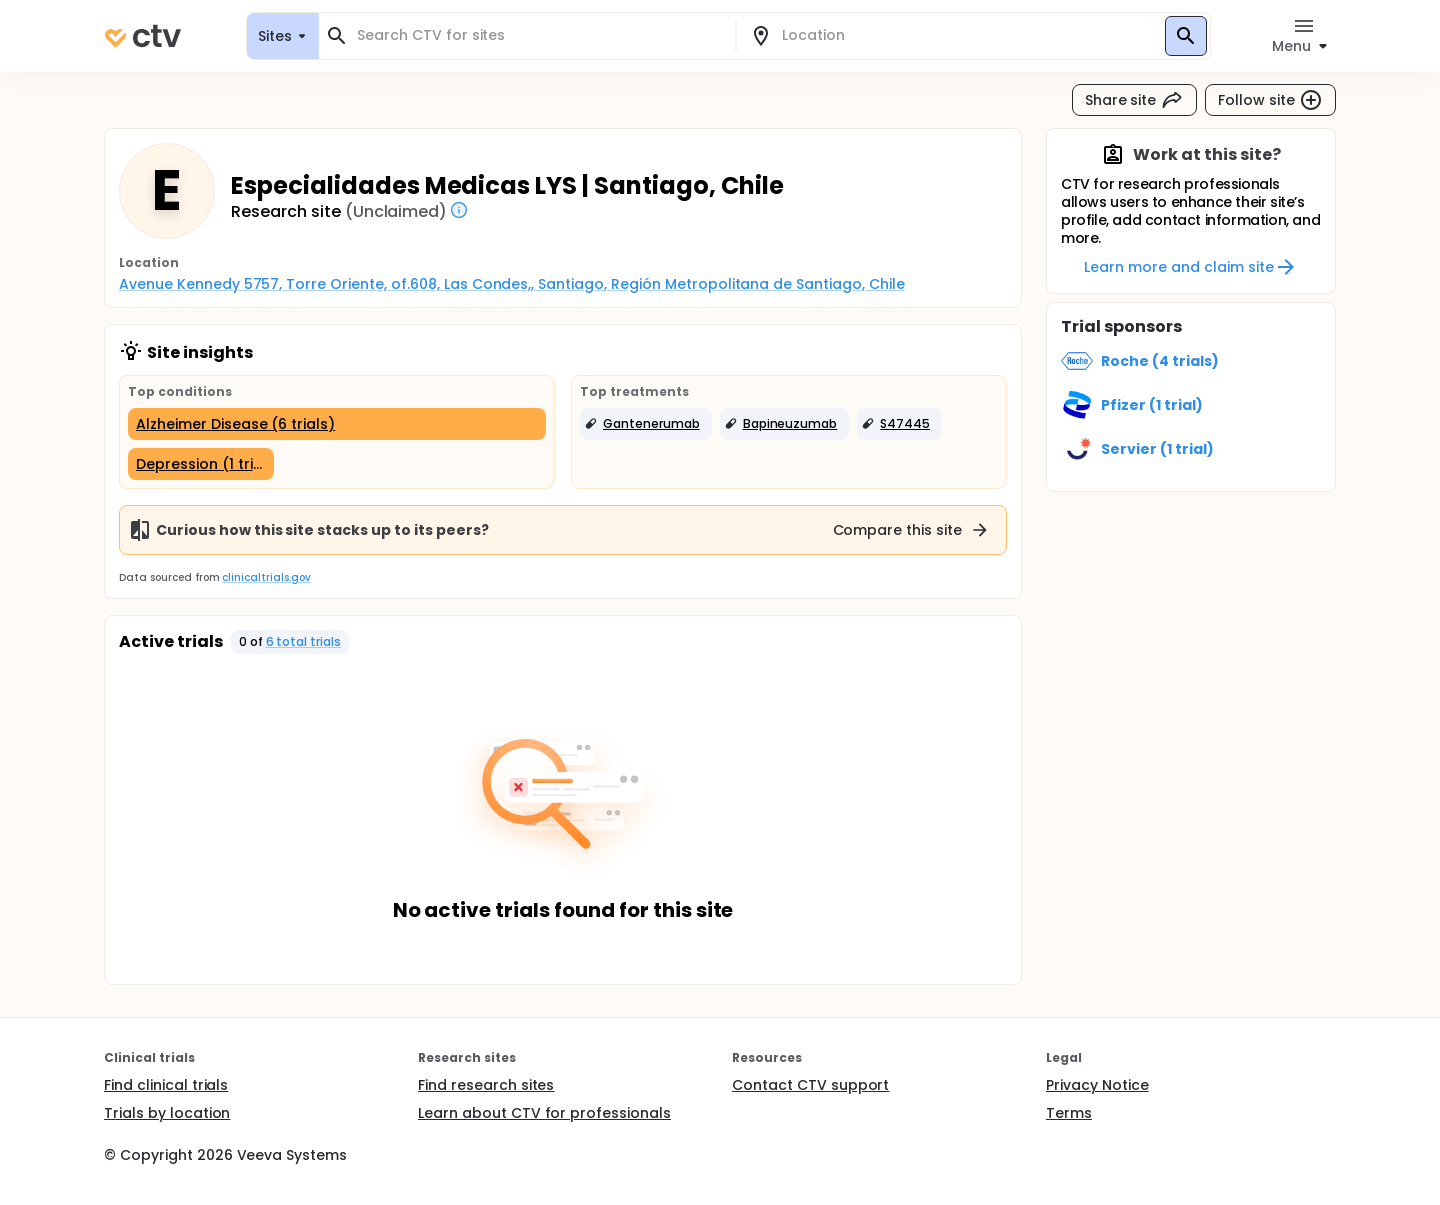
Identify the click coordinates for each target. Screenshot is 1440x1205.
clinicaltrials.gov (266, 577)
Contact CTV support (810, 1085)
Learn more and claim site (1190, 267)
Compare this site (912, 530)
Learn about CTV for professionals (544, 1113)
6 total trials (304, 641)
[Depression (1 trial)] (201, 464)
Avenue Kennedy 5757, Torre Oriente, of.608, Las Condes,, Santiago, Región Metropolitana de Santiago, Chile (512, 284)
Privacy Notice (1097, 1085)
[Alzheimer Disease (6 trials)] (337, 424)
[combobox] (539, 35)
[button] (646, 424)
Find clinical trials (166, 1085)
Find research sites (486, 1085)
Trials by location (167, 1113)
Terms (1069, 1113)
